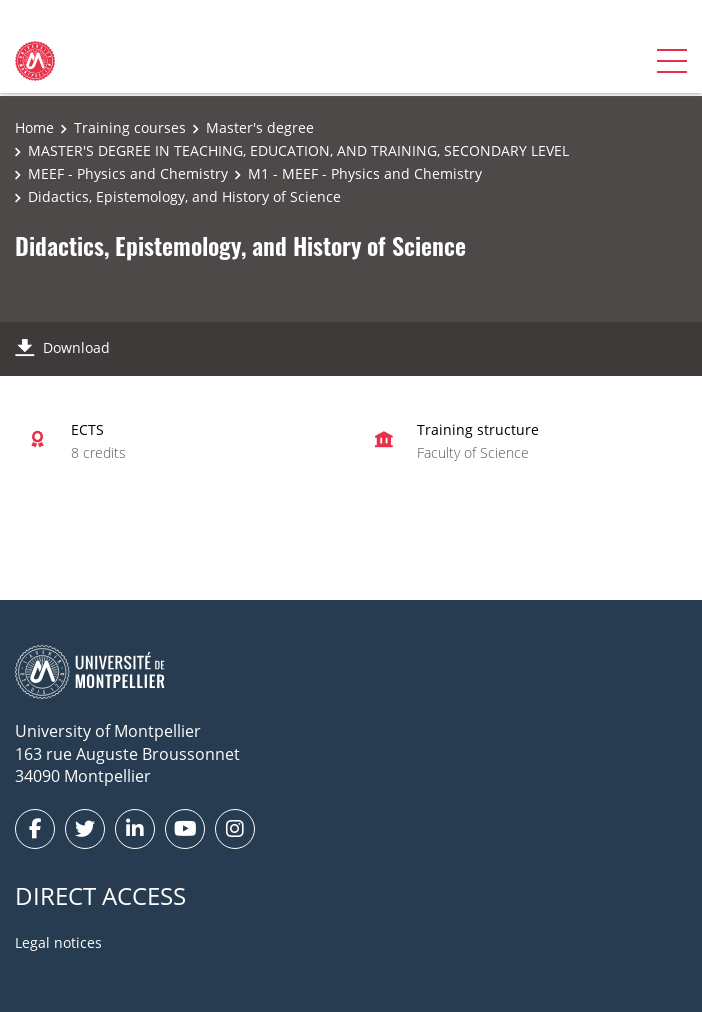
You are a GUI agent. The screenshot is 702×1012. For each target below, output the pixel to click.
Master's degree (260, 127)
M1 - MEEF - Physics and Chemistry (365, 173)
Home (34, 127)
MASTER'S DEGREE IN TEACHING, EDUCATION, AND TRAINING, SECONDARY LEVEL (298, 150)
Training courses (130, 127)
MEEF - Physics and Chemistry (128, 173)
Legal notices (58, 942)
